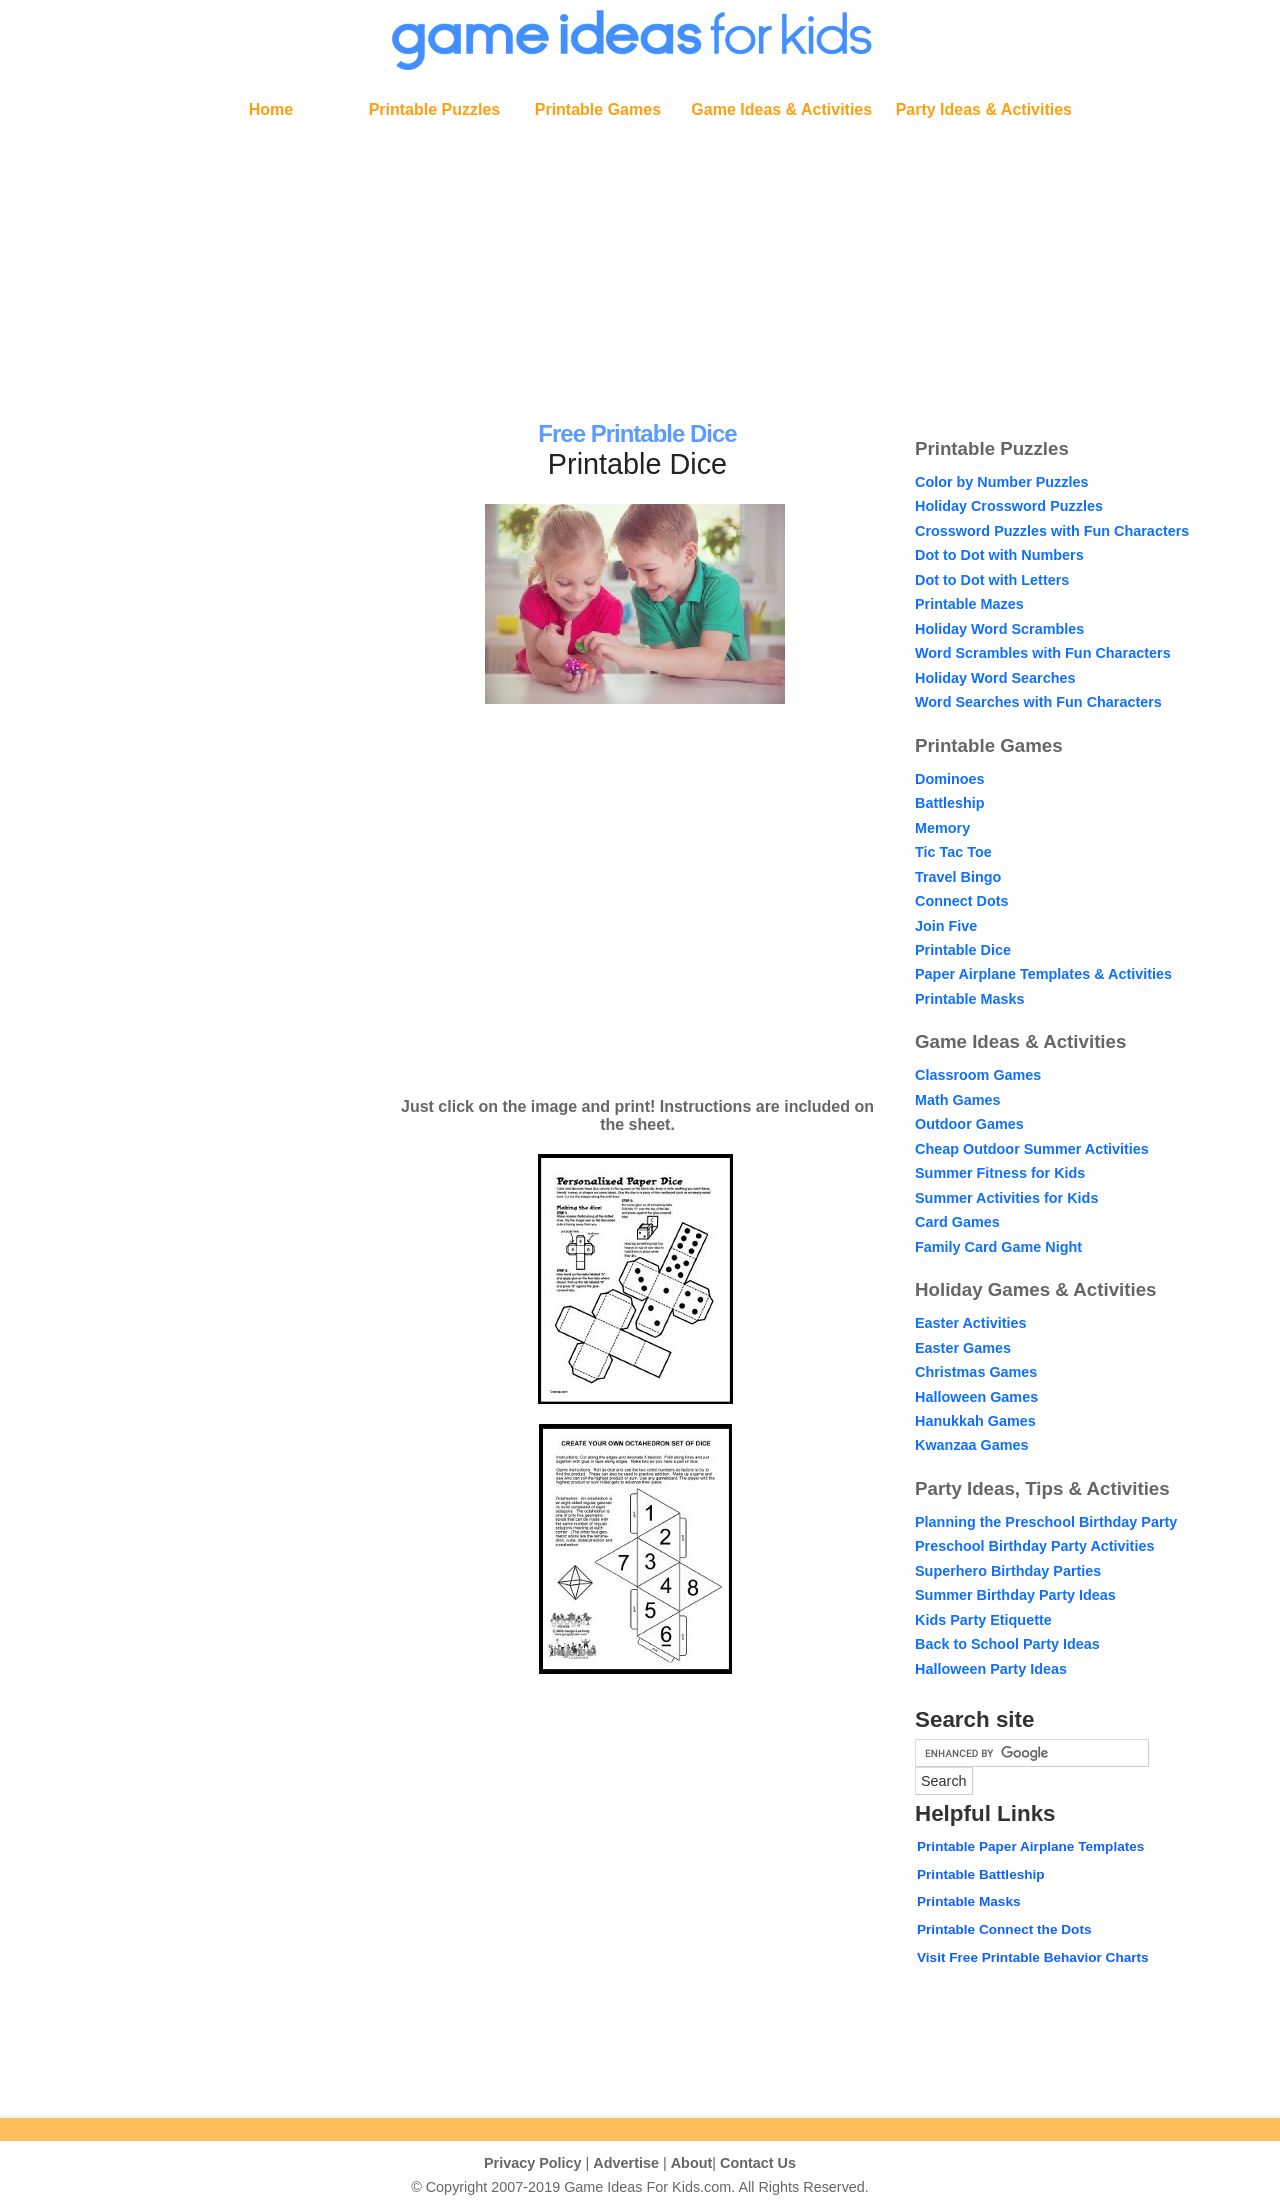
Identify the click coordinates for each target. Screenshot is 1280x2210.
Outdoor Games (969, 1124)
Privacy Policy (533, 2163)
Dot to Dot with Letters (992, 580)
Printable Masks (970, 999)
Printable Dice (963, 950)
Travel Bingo (958, 877)
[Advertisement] (640, 266)
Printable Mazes (969, 604)
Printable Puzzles (435, 109)
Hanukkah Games (975, 1421)
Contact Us (758, 2163)
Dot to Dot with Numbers (999, 555)
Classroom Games (978, 1075)
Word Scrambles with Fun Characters (1043, 653)
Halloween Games (976, 1397)
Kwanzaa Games (972, 1445)
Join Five (946, 926)
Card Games (957, 1222)
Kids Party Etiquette (983, 1620)
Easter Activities (970, 1323)
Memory (942, 828)
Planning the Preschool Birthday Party (1046, 1522)
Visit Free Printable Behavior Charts (1033, 1957)
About (692, 2163)
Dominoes (950, 779)
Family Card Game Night (998, 1247)
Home (271, 109)
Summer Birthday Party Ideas (1015, 1595)
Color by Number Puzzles (1002, 482)
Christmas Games (976, 1372)
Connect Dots (962, 901)
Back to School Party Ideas (1007, 1644)
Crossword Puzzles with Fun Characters (1052, 531)
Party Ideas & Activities (984, 109)
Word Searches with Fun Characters (1038, 702)
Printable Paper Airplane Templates (1030, 1846)
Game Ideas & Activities (781, 109)
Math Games (958, 1100)
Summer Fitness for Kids (1000, 1173)
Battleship (950, 803)
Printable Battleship (981, 1874)
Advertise (626, 2163)
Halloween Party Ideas (991, 1669)
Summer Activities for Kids (1006, 1198)
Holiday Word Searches (995, 678)
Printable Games (598, 109)
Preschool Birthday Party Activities (1034, 1546)
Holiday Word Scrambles (999, 629)
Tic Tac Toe (953, 852)
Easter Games (963, 1348)
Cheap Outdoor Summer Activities (1032, 1149)
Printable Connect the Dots (1004, 1929)
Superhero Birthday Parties (1008, 1571)
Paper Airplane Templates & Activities (1043, 974)
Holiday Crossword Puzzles (1009, 506)
